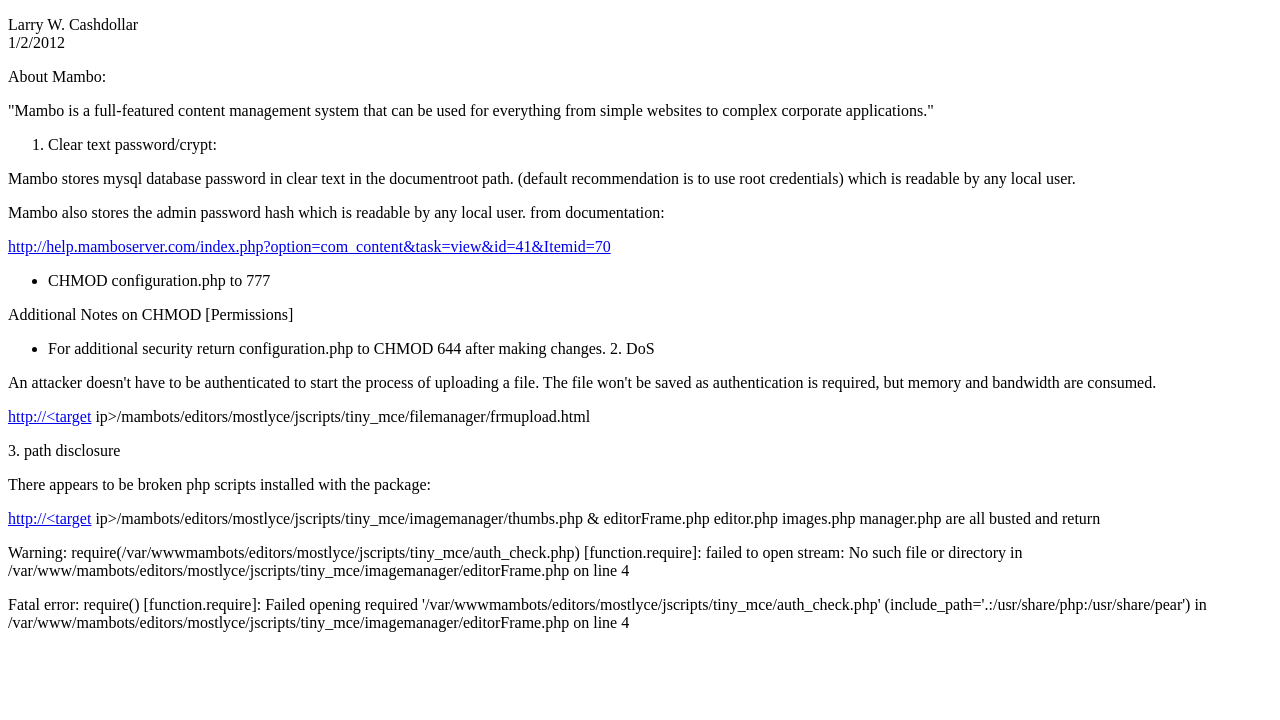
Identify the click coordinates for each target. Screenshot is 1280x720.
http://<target (49, 416)
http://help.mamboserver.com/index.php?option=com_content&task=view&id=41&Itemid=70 (309, 246)
